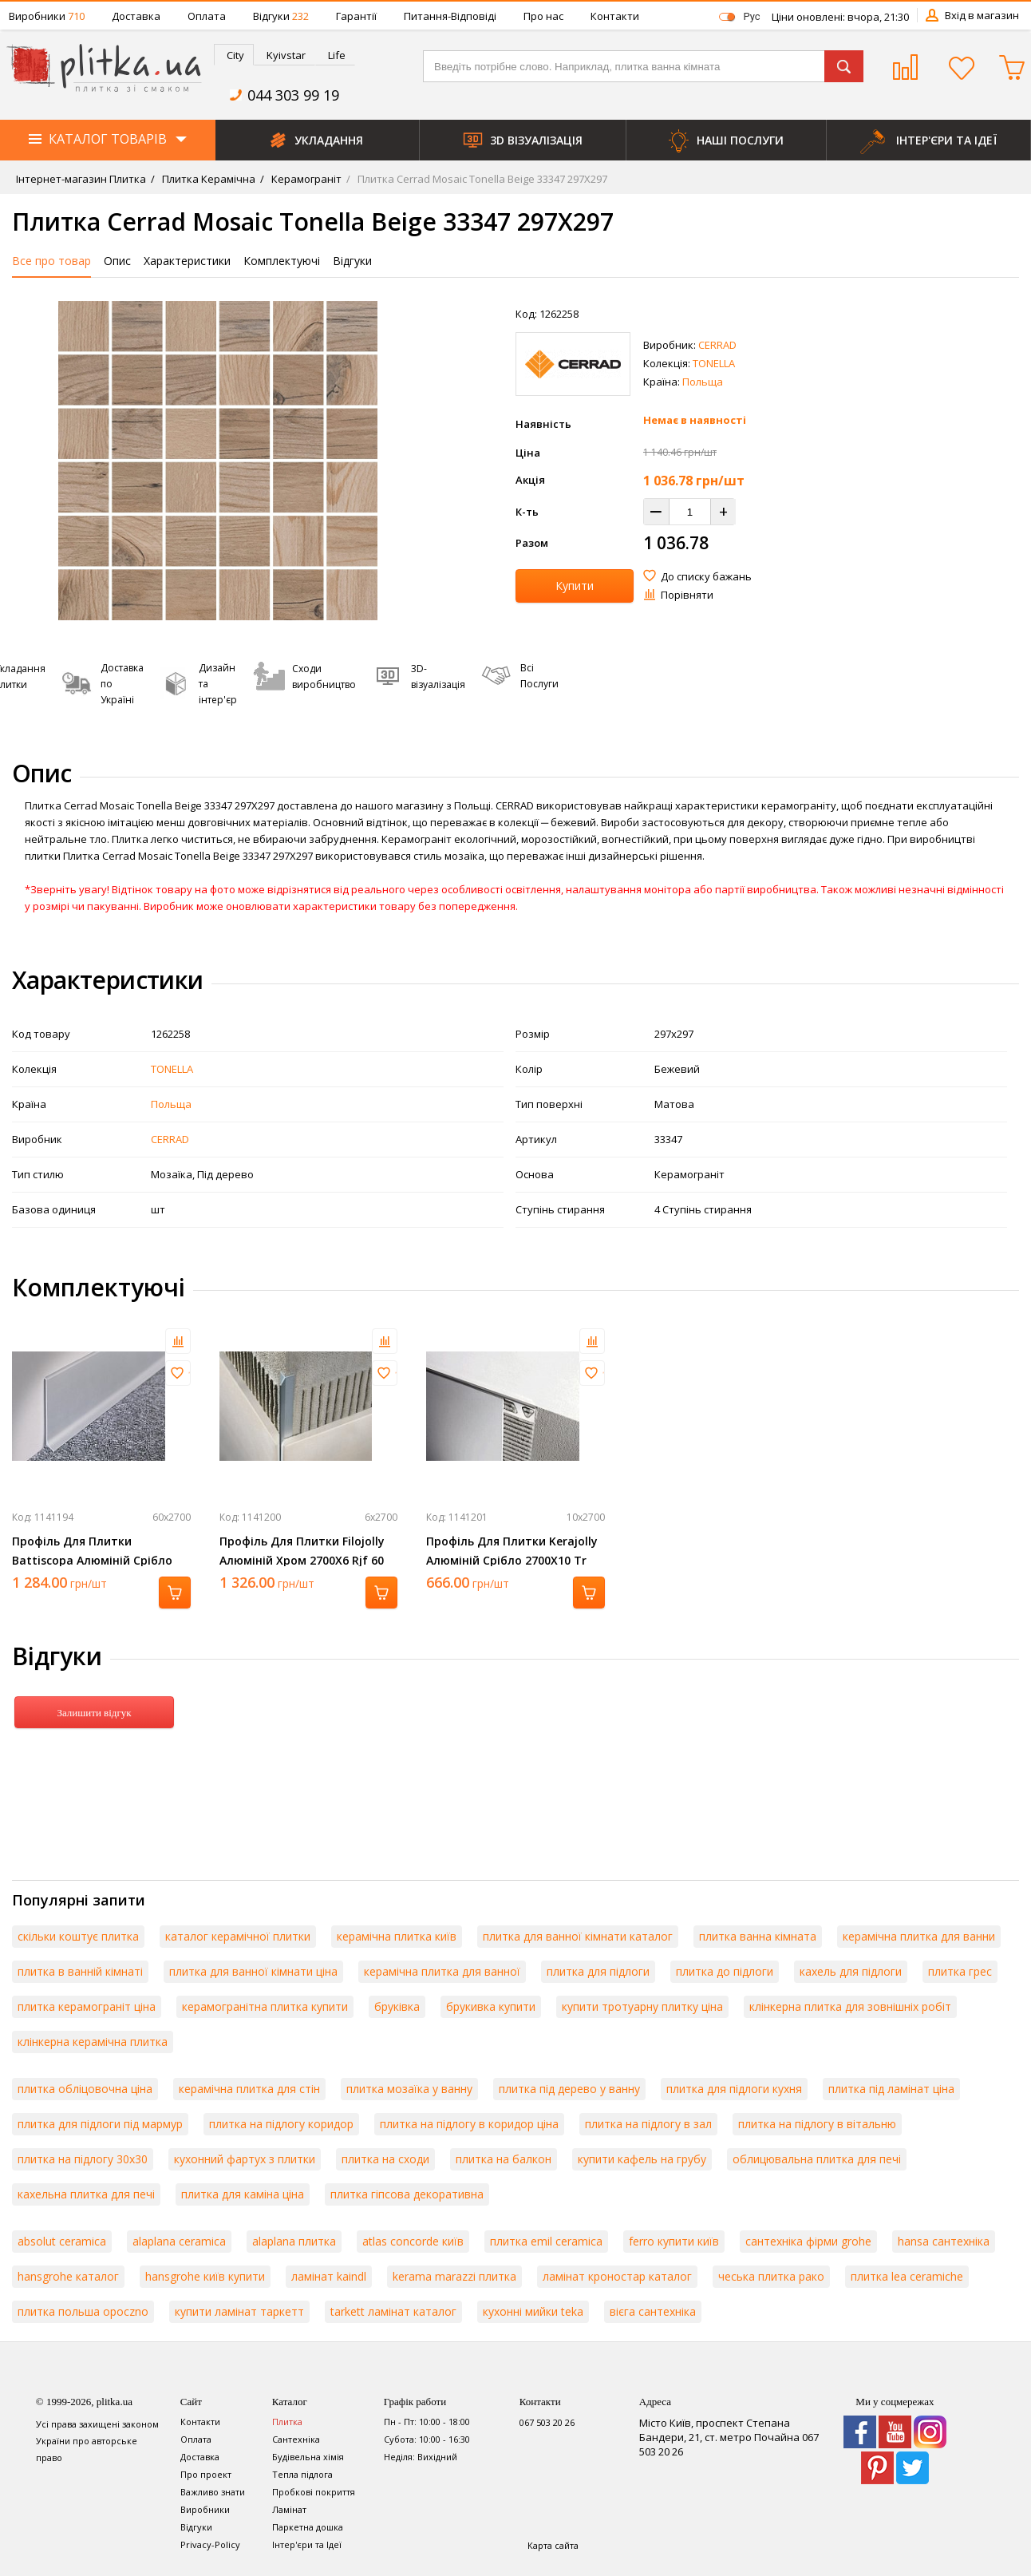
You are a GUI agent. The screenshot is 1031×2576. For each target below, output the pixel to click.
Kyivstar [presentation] (286, 55)
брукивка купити (490, 2006)
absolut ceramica (62, 2241)
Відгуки (281, 16)
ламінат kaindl (328, 2276)
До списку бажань (706, 576)
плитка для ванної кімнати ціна (253, 1971)
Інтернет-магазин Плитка (81, 179)
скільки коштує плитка (78, 1936)
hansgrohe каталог (68, 2276)
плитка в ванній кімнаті (80, 1971)
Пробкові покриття (313, 2492)
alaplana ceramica (179, 2241)
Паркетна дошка (307, 2527)
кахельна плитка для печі (86, 2194)
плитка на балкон (503, 2158)
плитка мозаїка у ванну (409, 2088)
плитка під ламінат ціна (891, 2088)
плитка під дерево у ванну (569, 2088)
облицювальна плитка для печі (817, 2158)
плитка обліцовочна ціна (85, 2088)
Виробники (47, 16)
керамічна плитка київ (396, 1936)
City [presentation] (235, 55)
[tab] (234, 54)
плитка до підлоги (724, 1971)
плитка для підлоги (598, 1971)
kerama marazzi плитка (454, 2276)
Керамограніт (305, 179)
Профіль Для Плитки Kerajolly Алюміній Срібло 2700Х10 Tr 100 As (512, 1560)
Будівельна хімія (308, 2457)
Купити (574, 585)
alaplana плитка (294, 2241)
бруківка (397, 2006)
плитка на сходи (385, 2158)
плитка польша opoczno (83, 2311)
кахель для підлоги (851, 1971)
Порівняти (687, 595)
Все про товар (51, 260)
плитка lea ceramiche (907, 2276)
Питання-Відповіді (450, 16)
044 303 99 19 (293, 95)
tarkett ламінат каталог (393, 2311)
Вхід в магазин (982, 15)
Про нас (543, 16)
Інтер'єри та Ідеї (307, 2544)
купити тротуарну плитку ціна (642, 2006)
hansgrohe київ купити (205, 2276)
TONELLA (714, 363)
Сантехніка (296, 2439)
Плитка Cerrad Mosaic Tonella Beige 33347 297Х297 (481, 179)
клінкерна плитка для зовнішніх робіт (850, 2006)
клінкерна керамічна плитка (93, 2041)
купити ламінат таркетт (239, 2311)
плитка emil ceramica (546, 2241)
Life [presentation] (337, 55)
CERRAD (717, 345)
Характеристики (187, 260)
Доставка (136, 16)
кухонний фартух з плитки (244, 2158)
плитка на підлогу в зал (648, 2123)
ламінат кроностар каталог (617, 2276)
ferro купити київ (674, 2241)
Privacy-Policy (210, 2544)
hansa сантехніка (944, 2241)
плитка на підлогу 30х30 (83, 2158)
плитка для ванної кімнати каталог (578, 1936)
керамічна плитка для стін (249, 2088)
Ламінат (289, 2509)
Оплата (207, 16)
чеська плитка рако (771, 2276)
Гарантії (356, 16)
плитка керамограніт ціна (87, 2006)
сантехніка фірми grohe (808, 2241)
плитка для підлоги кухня (734, 2088)
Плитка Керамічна (207, 179)
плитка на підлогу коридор (281, 2123)
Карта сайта (553, 2545)
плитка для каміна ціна (242, 2194)
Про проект (205, 2474)
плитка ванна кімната (757, 1936)
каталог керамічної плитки (237, 1936)
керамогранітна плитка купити (265, 2006)
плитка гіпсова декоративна (407, 2194)
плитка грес (960, 1971)
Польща (702, 381)
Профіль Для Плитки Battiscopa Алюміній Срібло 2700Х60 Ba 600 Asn (92, 1560)
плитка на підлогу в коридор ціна (469, 2123)
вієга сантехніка (653, 2311)
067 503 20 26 (547, 2422)
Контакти (615, 16)
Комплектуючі (281, 260)
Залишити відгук (94, 1713)
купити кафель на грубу (642, 2158)
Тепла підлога (302, 2474)
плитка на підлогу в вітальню (817, 2123)
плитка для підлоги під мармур (100, 2123)
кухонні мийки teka (533, 2311)
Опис (117, 260)
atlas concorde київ (413, 2241)
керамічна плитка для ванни (919, 1936)
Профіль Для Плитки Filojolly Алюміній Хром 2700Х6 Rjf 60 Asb (302, 1560)
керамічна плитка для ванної (442, 1971)
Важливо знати (212, 2492)
